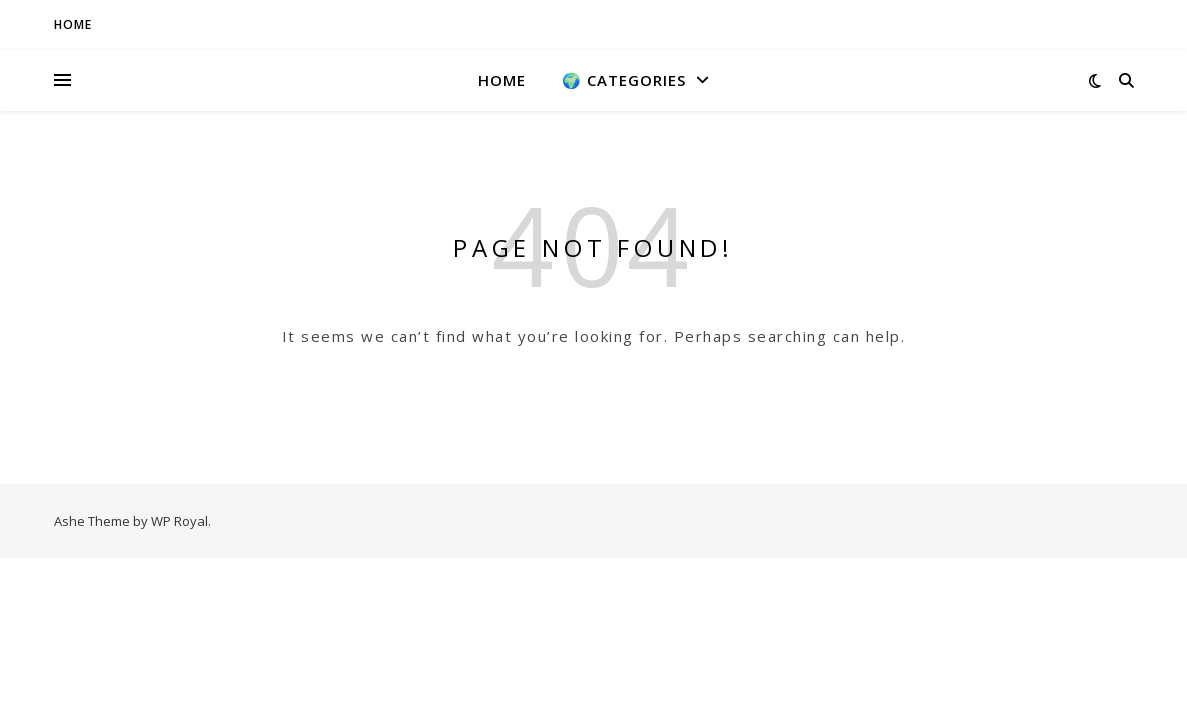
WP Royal (179, 521)
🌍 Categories (624, 80)
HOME (73, 24)
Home (502, 80)
